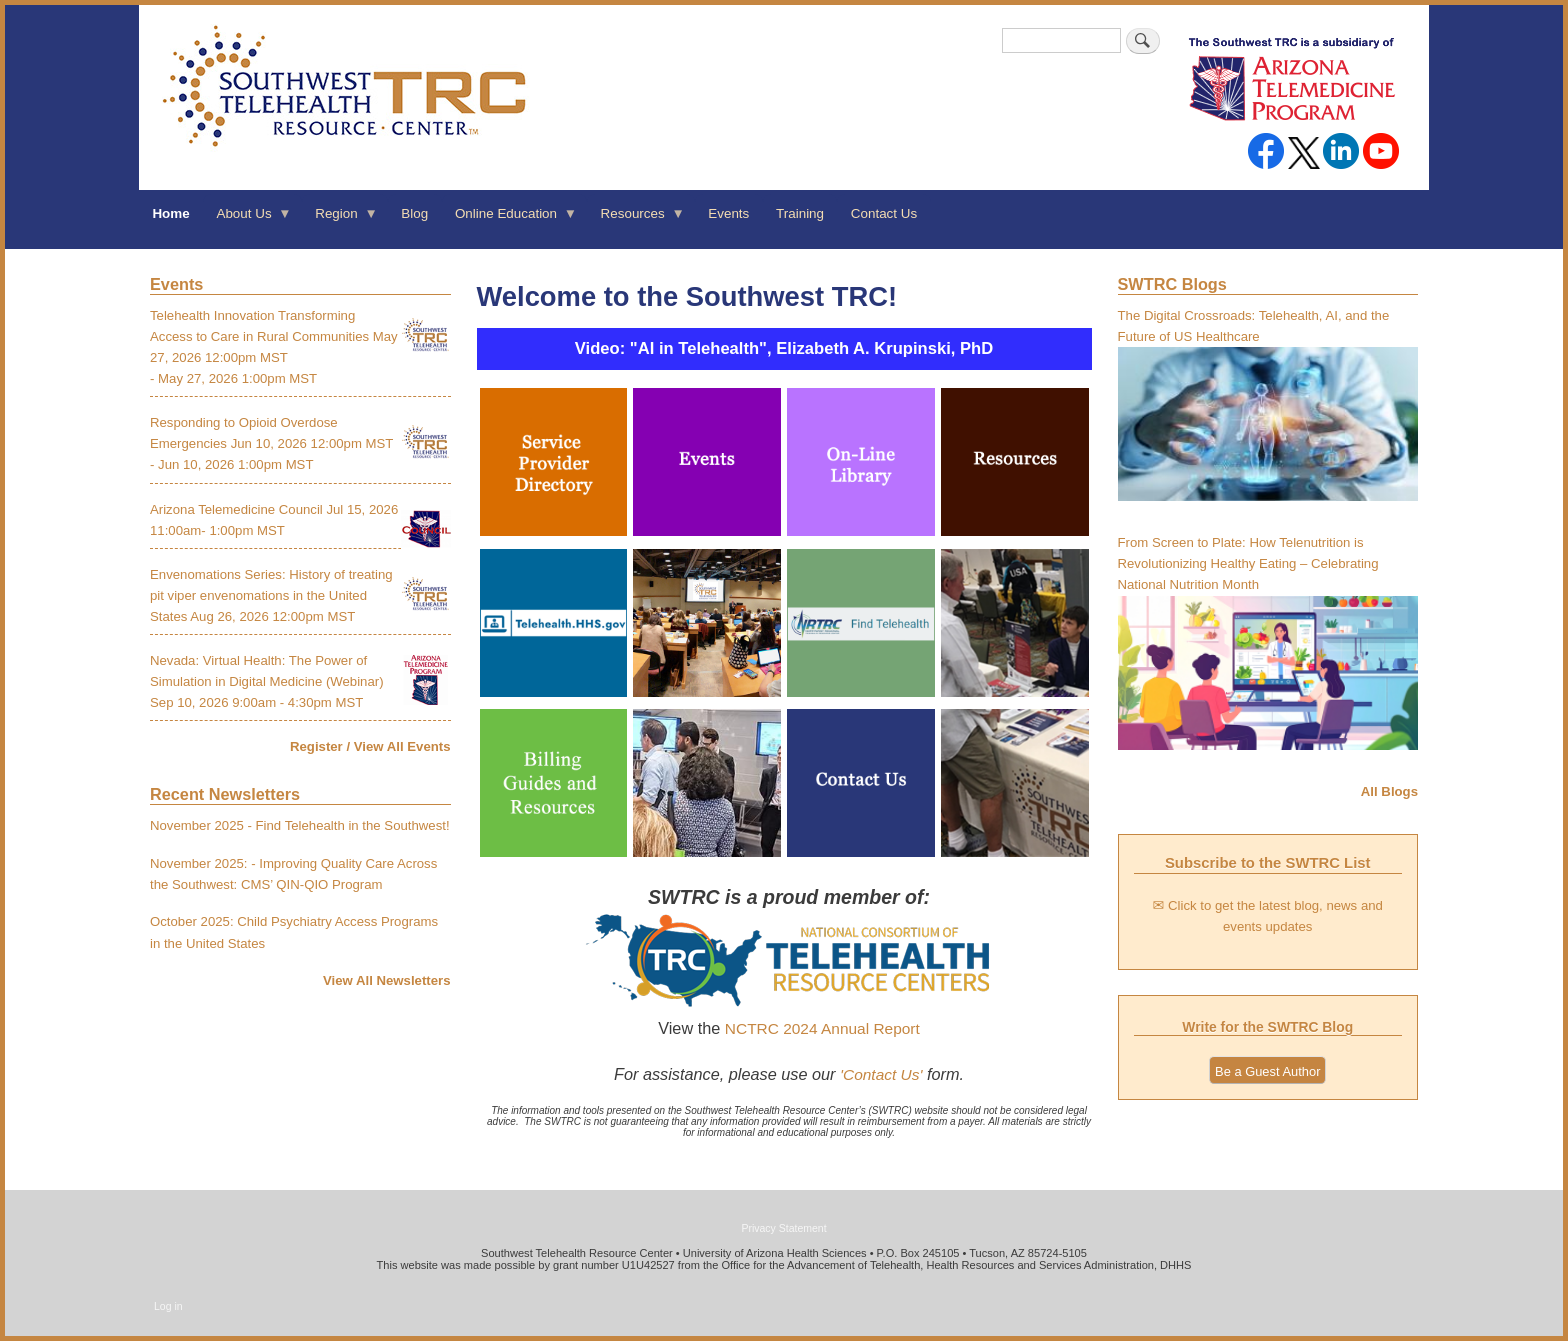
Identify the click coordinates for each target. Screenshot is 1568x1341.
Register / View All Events (370, 746)
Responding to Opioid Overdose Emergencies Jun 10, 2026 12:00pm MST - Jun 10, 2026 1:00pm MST (271, 443)
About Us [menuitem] (247, 220)
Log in (168, 1306)
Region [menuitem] (340, 220)
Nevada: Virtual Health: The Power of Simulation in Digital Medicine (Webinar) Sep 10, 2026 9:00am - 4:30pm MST (267, 681)
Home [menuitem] (170, 213)
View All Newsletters (387, 980)
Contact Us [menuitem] (884, 213)
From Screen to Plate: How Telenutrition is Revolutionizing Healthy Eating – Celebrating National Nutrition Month (1248, 563)
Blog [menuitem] (414, 213)
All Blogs (1389, 791)
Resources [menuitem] (636, 220)
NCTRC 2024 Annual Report (822, 1028)
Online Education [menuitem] (510, 220)
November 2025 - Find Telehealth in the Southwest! (300, 825)
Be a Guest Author (1267, 1071)
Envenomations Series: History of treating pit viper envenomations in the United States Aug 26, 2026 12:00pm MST (271, 595)
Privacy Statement (783, 1228)
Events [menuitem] (728, 213)
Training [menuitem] (800, 213)
